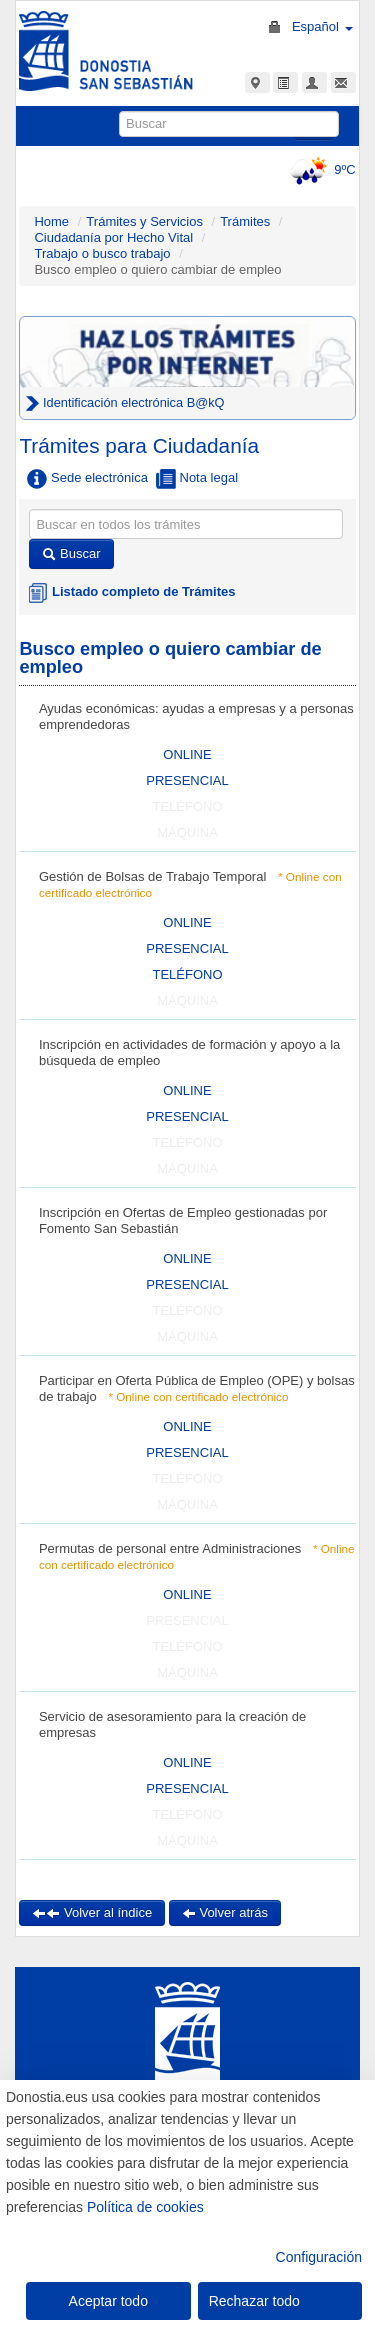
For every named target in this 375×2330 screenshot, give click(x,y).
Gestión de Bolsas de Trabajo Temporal (152, 876)
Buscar (71, 553)
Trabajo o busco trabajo (102, 253)
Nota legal (197, 479)
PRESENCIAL (187, 780)
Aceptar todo (108, 2301)
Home (51, 221)
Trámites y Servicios (144, 221)
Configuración (319, 2257)
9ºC (319, 169)
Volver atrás (225, 1912)
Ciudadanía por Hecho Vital (115, 237)
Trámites (245, 221)
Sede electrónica (87, 479)
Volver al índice (92, 1912)
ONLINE (187, 754)
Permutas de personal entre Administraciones (170, 1548)
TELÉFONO (187, 974)
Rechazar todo (254, 2301)
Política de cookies (145, 2207)
